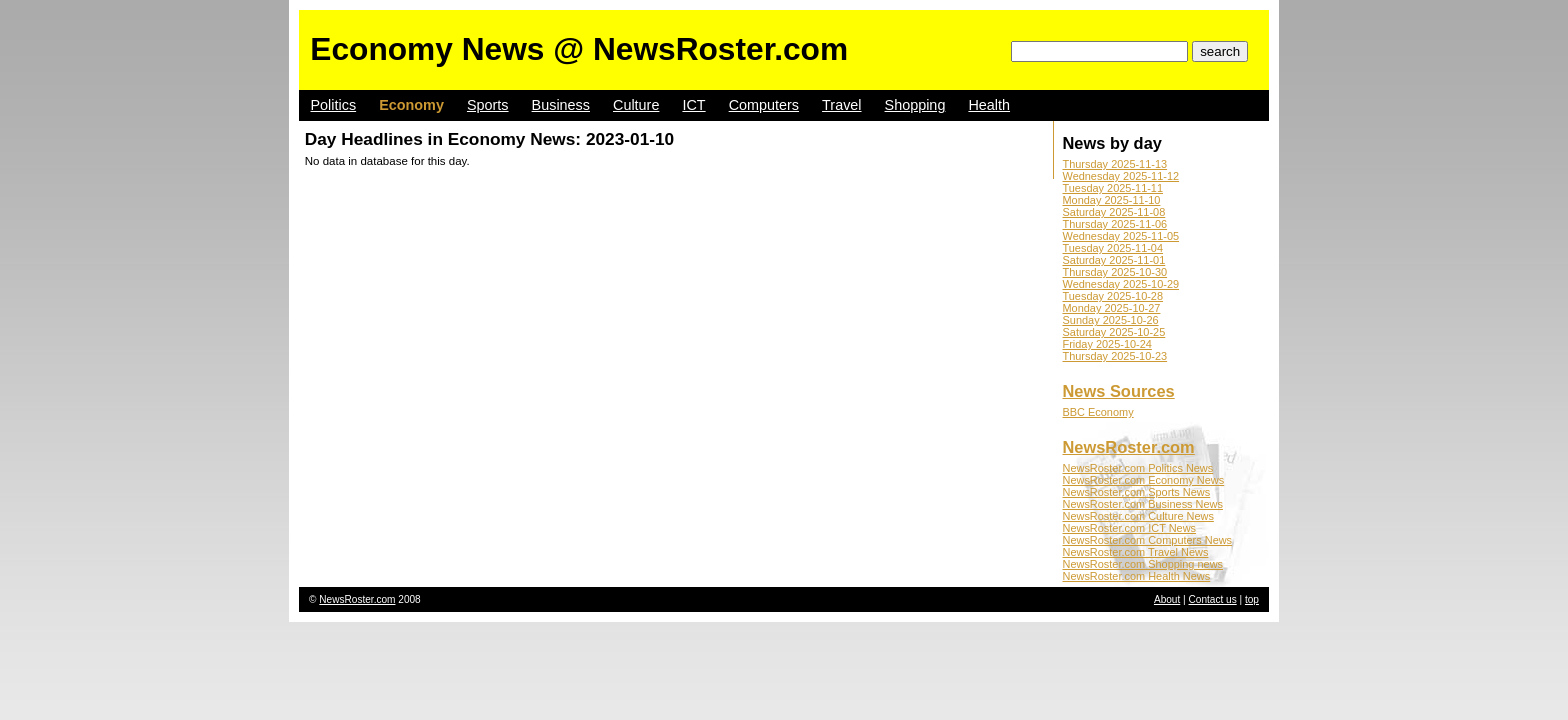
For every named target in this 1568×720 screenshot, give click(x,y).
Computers (764, 105)
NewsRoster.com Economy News (1144, 480)
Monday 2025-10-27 (1112, 308)
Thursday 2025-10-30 (1115, 272)
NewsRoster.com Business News (1143, 504)
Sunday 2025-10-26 (1111, 320)
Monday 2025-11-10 (1112, 200)
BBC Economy (1098, 412)
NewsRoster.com (1129, 447)
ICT (693, 105)
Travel (841, 105)
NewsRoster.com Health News (1137, 576)
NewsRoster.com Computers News (1148, 540)
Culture (636, 105)
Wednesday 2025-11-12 (1121, 176)
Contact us (1213, 599)
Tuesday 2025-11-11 (1113, 188)
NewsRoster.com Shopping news (1143, 564)
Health (989, 105)
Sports (488, 105)
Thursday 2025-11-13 (1115, 164)
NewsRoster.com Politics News (1138, 468)
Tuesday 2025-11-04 (1113, 248)
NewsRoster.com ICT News (1130, 528)
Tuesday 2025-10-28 (1113, 296)
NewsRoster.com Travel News (1136, 552)
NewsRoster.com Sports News (1137, 492)
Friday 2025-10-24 (1107, 344)
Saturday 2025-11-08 (1114, 212)
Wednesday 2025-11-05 (1121, 236)
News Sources (1119, 391)
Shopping (915, 105)
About (1167, 599)
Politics (334, 105)
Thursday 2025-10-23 (1115, 356)
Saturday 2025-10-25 (1114, 332)
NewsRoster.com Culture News (1138, 516)
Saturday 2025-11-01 (1114, 260)
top (1252, 599)
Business (561, 105)
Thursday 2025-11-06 (1115, 224)
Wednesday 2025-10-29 (1121, 284)
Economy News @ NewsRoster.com (579, 49)
